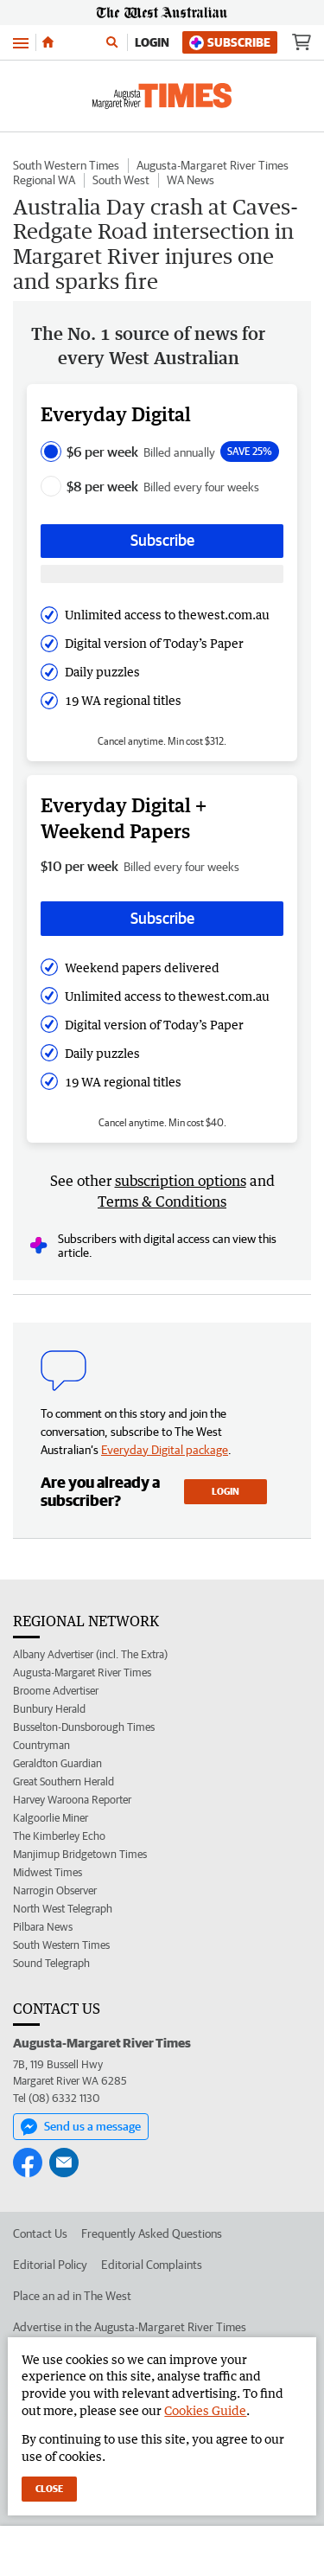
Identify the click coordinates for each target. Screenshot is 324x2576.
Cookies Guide (205, 2410)
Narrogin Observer (55, 1890)
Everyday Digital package (164, 1450)
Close (49, 2488)
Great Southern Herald (63, 1781)
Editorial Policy (50, 2265)
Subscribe (229, 42)
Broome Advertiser (55, 1690)
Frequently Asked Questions (151, 2233)
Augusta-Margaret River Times (213, 165)
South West (120, 180)
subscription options (180, 1180)
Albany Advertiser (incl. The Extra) (90, 1654)
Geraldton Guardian (57, 1763)
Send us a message (81, 2127)
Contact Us (40, 2233)
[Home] (47, 42)
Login (152, 42)
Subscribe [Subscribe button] (162, 540)
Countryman (41, 1745)
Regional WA (44, 180)
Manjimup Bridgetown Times (80, 1854)
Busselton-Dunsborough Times (84, 1727)
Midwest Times (47, 1872)
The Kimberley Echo (59, 1835)
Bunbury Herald (49, 1708)
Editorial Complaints (151, 2265)
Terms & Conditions (162, 1201)
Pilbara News (43, 1926)
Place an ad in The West (72, 2296)
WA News (190, 180)
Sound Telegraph (51, 1963)
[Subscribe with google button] (162, 574)
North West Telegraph (62, 1908)
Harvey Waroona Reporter (72, 1799)
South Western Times (66, 165)
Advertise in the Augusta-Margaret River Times (129, 2327)
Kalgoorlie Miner (50, 1817)
